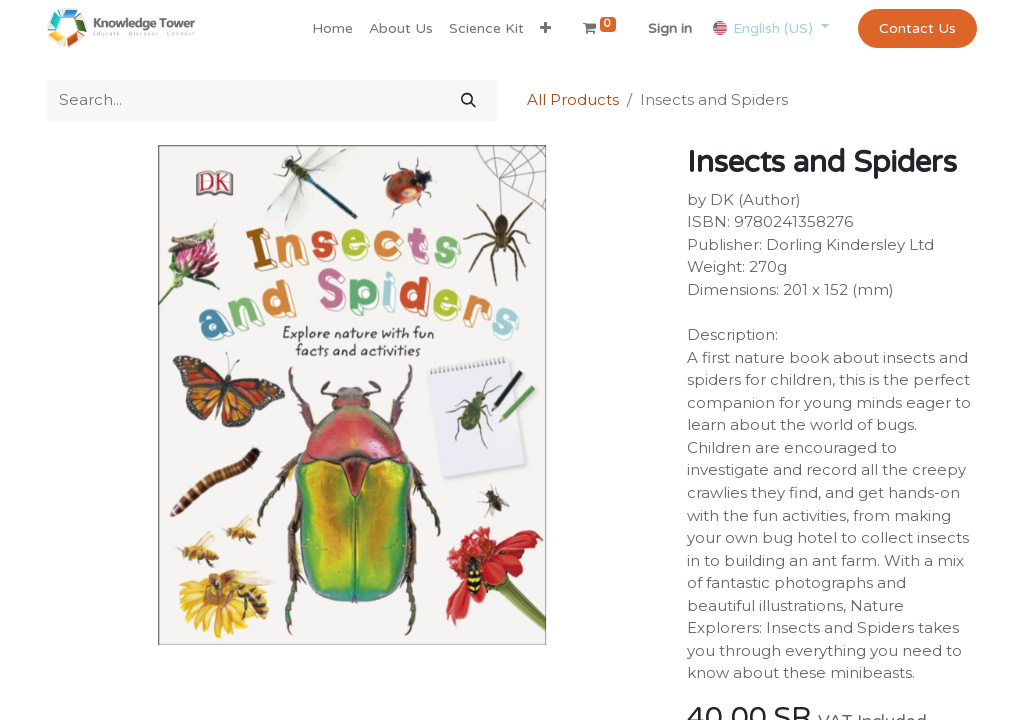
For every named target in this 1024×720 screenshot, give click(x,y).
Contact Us (917, 28)
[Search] (468, 100)
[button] (545, 28)
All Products (573, 99)
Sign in (670, 28)
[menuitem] (332, 28)
